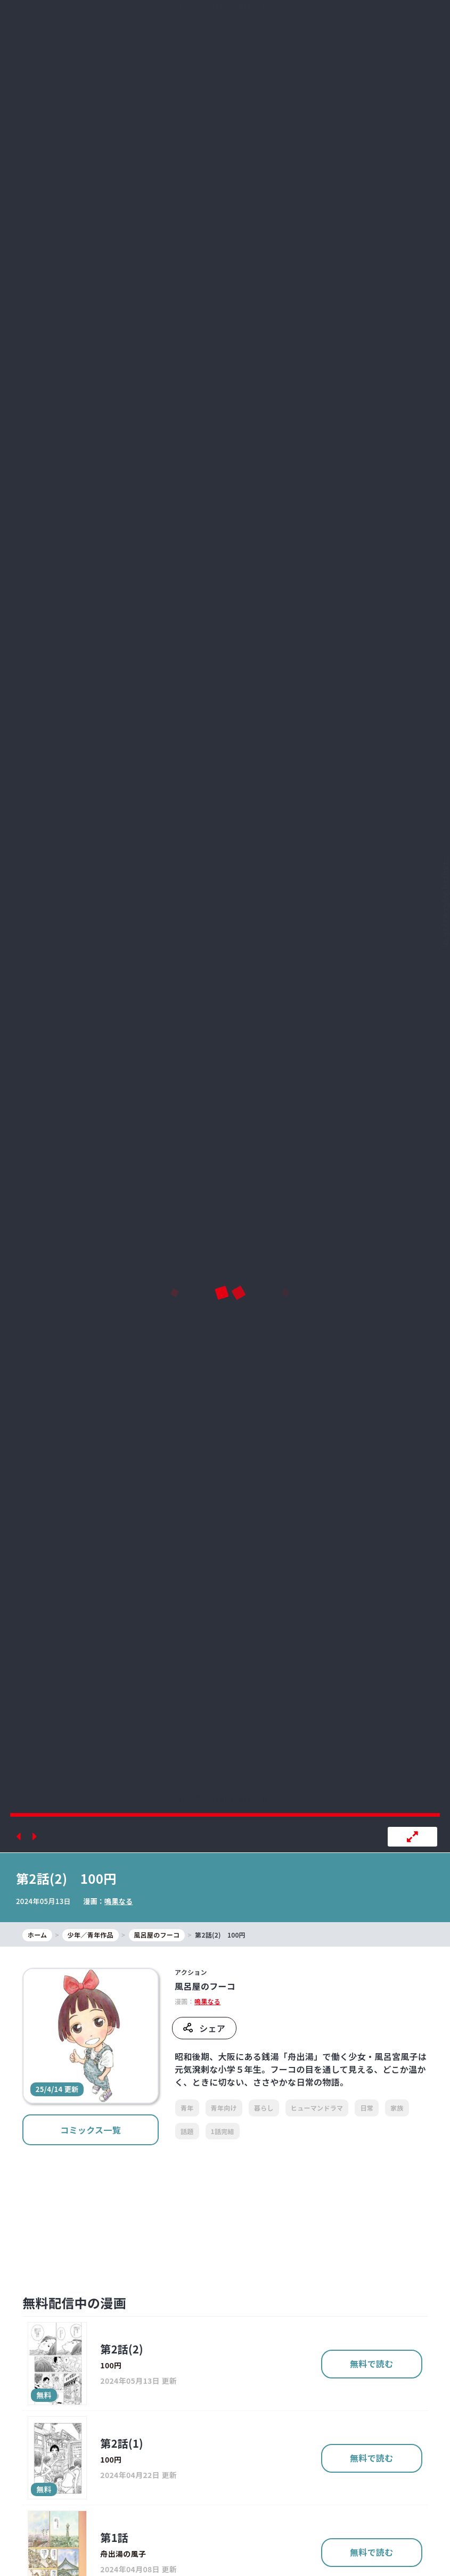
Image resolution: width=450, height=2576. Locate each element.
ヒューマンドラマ (317, 2107)
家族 (397, 2107)
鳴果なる (118, 1901)
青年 (187, 2107)
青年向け (224, 2107)
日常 (366, 2107)
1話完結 (222, 2131)
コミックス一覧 (90, 2129)
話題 (187, 2131)
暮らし (264, 2107)
